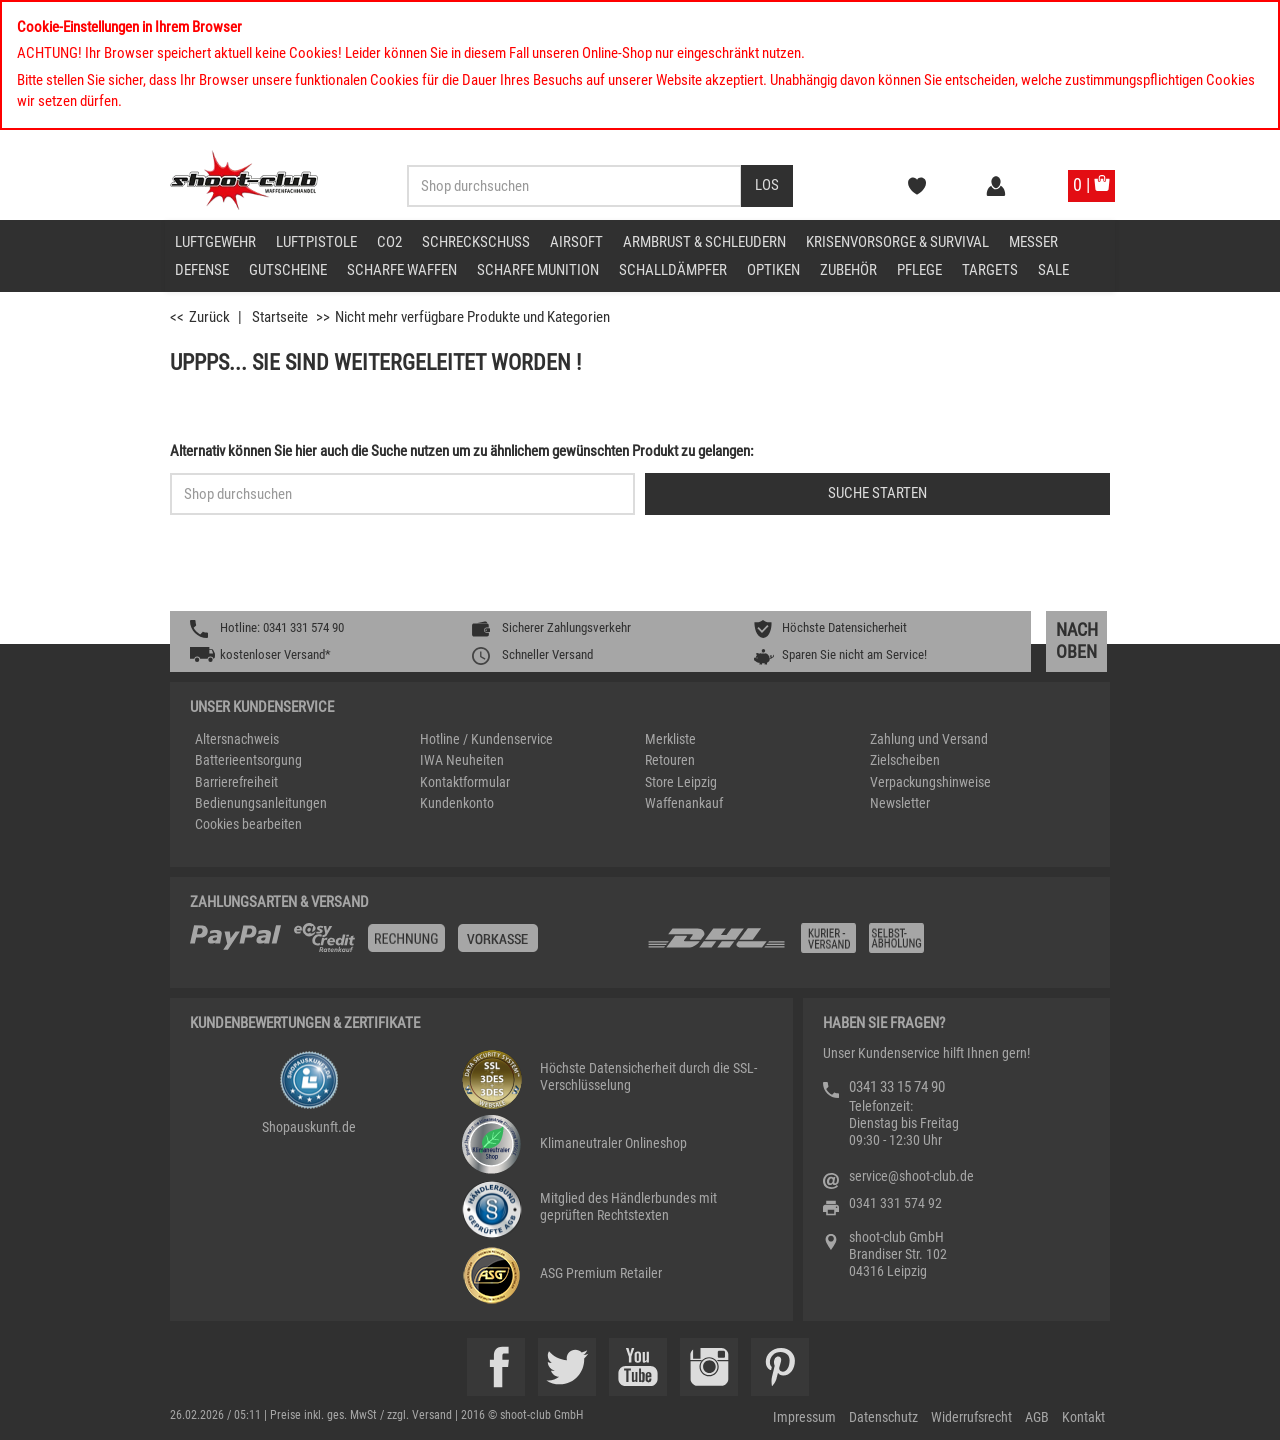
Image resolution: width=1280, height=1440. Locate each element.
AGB (1037, 1417)
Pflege (919, 270)
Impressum (804, 1417)
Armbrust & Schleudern (704, 242)
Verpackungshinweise (930, 782)
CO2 (389, 242)
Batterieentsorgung (248, 760)
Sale (1053, 270)
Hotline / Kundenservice (486, 739)
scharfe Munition (538, 270)
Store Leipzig (681, 782)
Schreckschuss (476, 242)
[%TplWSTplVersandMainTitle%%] (412, 945)
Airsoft (576, 242)
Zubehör (848, 270)
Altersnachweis (237, 739)
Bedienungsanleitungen (261, 803)
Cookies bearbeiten (248, 824)
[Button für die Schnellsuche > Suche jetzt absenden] (877, 494)
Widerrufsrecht (971, 1417)
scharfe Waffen (402, 270)
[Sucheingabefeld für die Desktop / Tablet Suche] (574, 186)
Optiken (773, 270)
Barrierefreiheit (236, 782)
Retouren (670, 760)
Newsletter (900, 803)
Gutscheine (288, 270)
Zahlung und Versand (929, 739)
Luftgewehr (215, 242)
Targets (990, 270)
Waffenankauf (684, 803)
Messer (1033, 242)
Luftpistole (316, 242)
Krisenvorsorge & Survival (897, 242)
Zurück (209, 317)
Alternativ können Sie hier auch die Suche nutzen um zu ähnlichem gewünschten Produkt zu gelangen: (462, 451)
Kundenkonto (457, 803)
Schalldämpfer (673, 270)
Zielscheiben (905, 760)
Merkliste (670, 739)
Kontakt (1083, 1417)
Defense (202, 270)
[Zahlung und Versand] (867, 945)
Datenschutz (883, 1417)
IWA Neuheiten (462, 760)
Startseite (280, 317)
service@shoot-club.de (911, 1176)
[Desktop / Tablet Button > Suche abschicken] (767, 186)
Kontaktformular (465, 782)
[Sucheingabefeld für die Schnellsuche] (402, 494)
